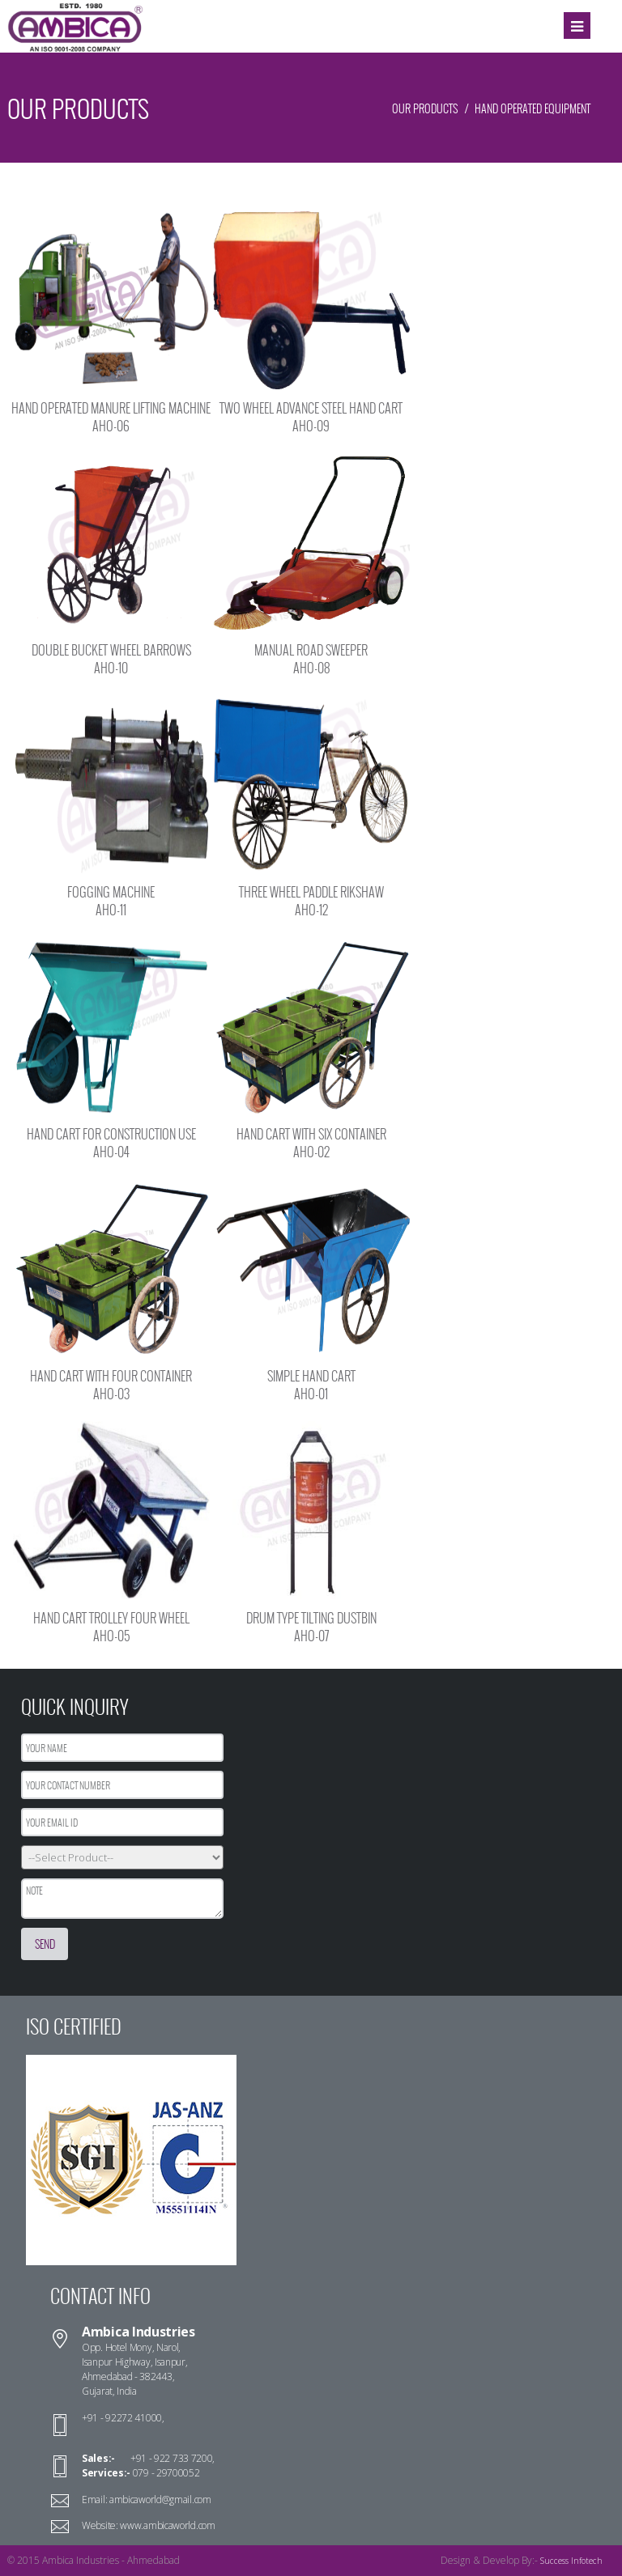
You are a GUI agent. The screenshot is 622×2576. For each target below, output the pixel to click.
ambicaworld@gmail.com (159, 2499)
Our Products (425, 108)
